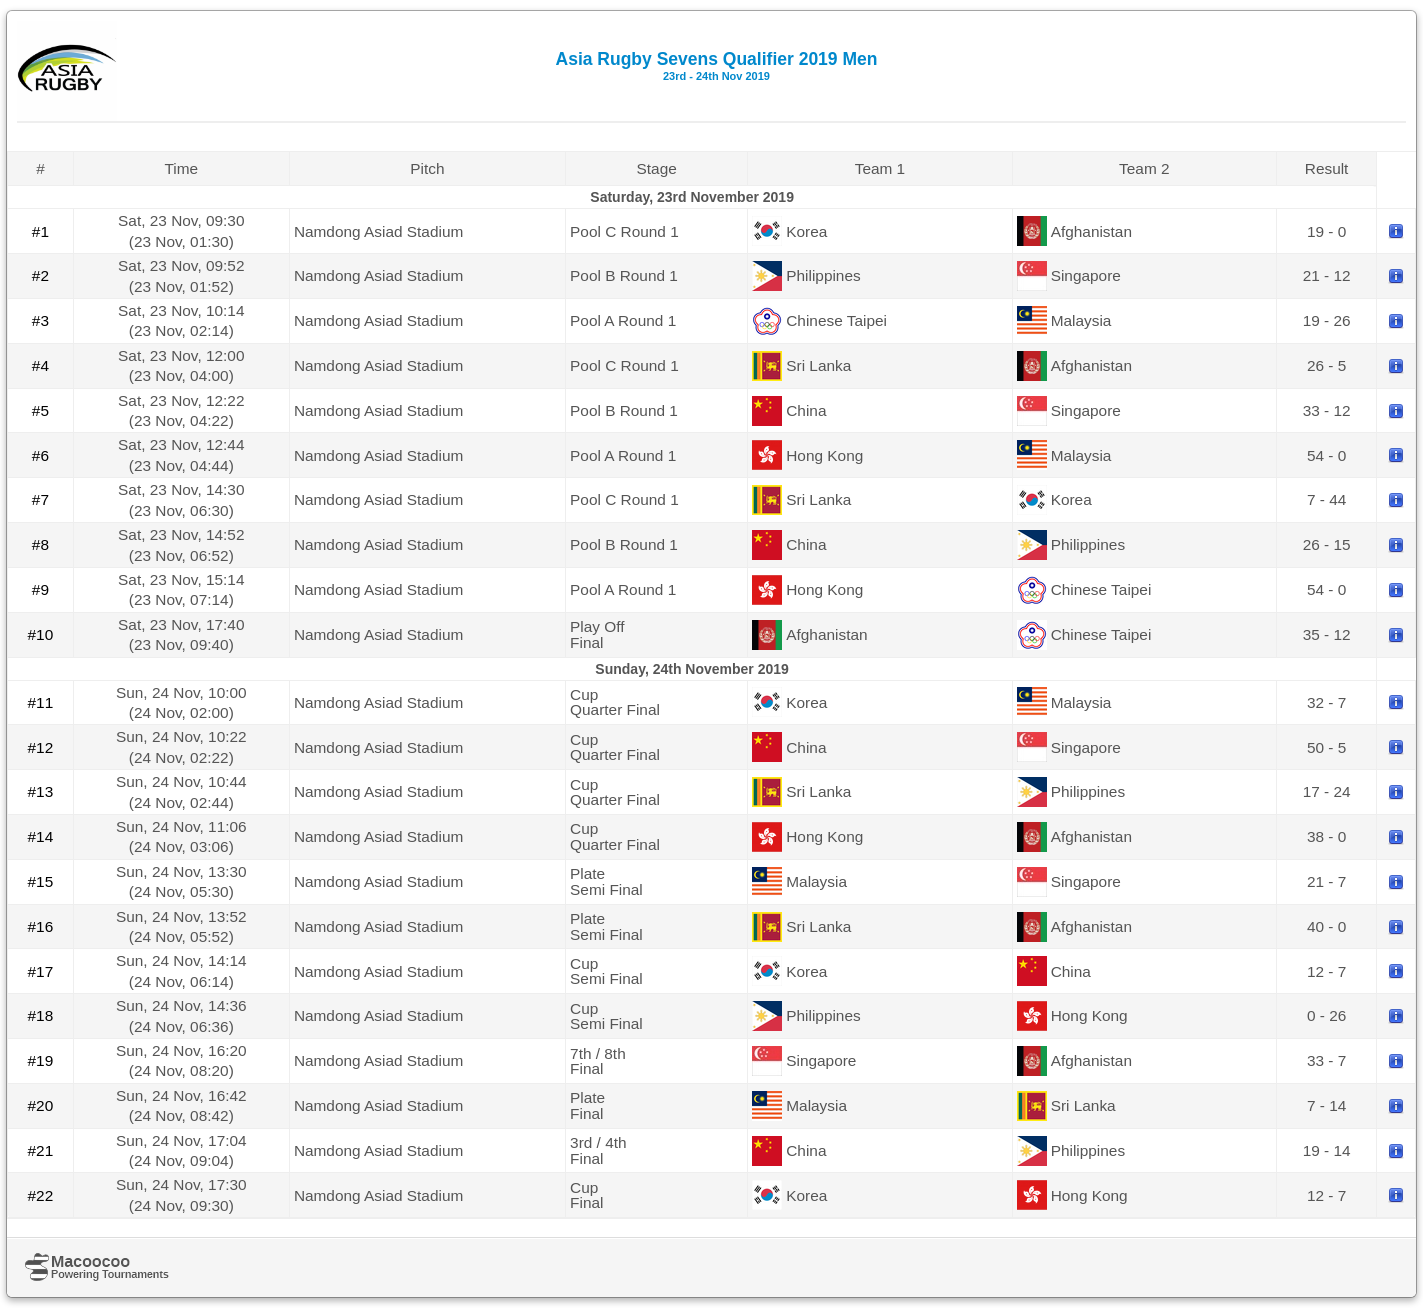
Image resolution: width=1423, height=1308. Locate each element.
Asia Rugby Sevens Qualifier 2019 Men (717, 65)
